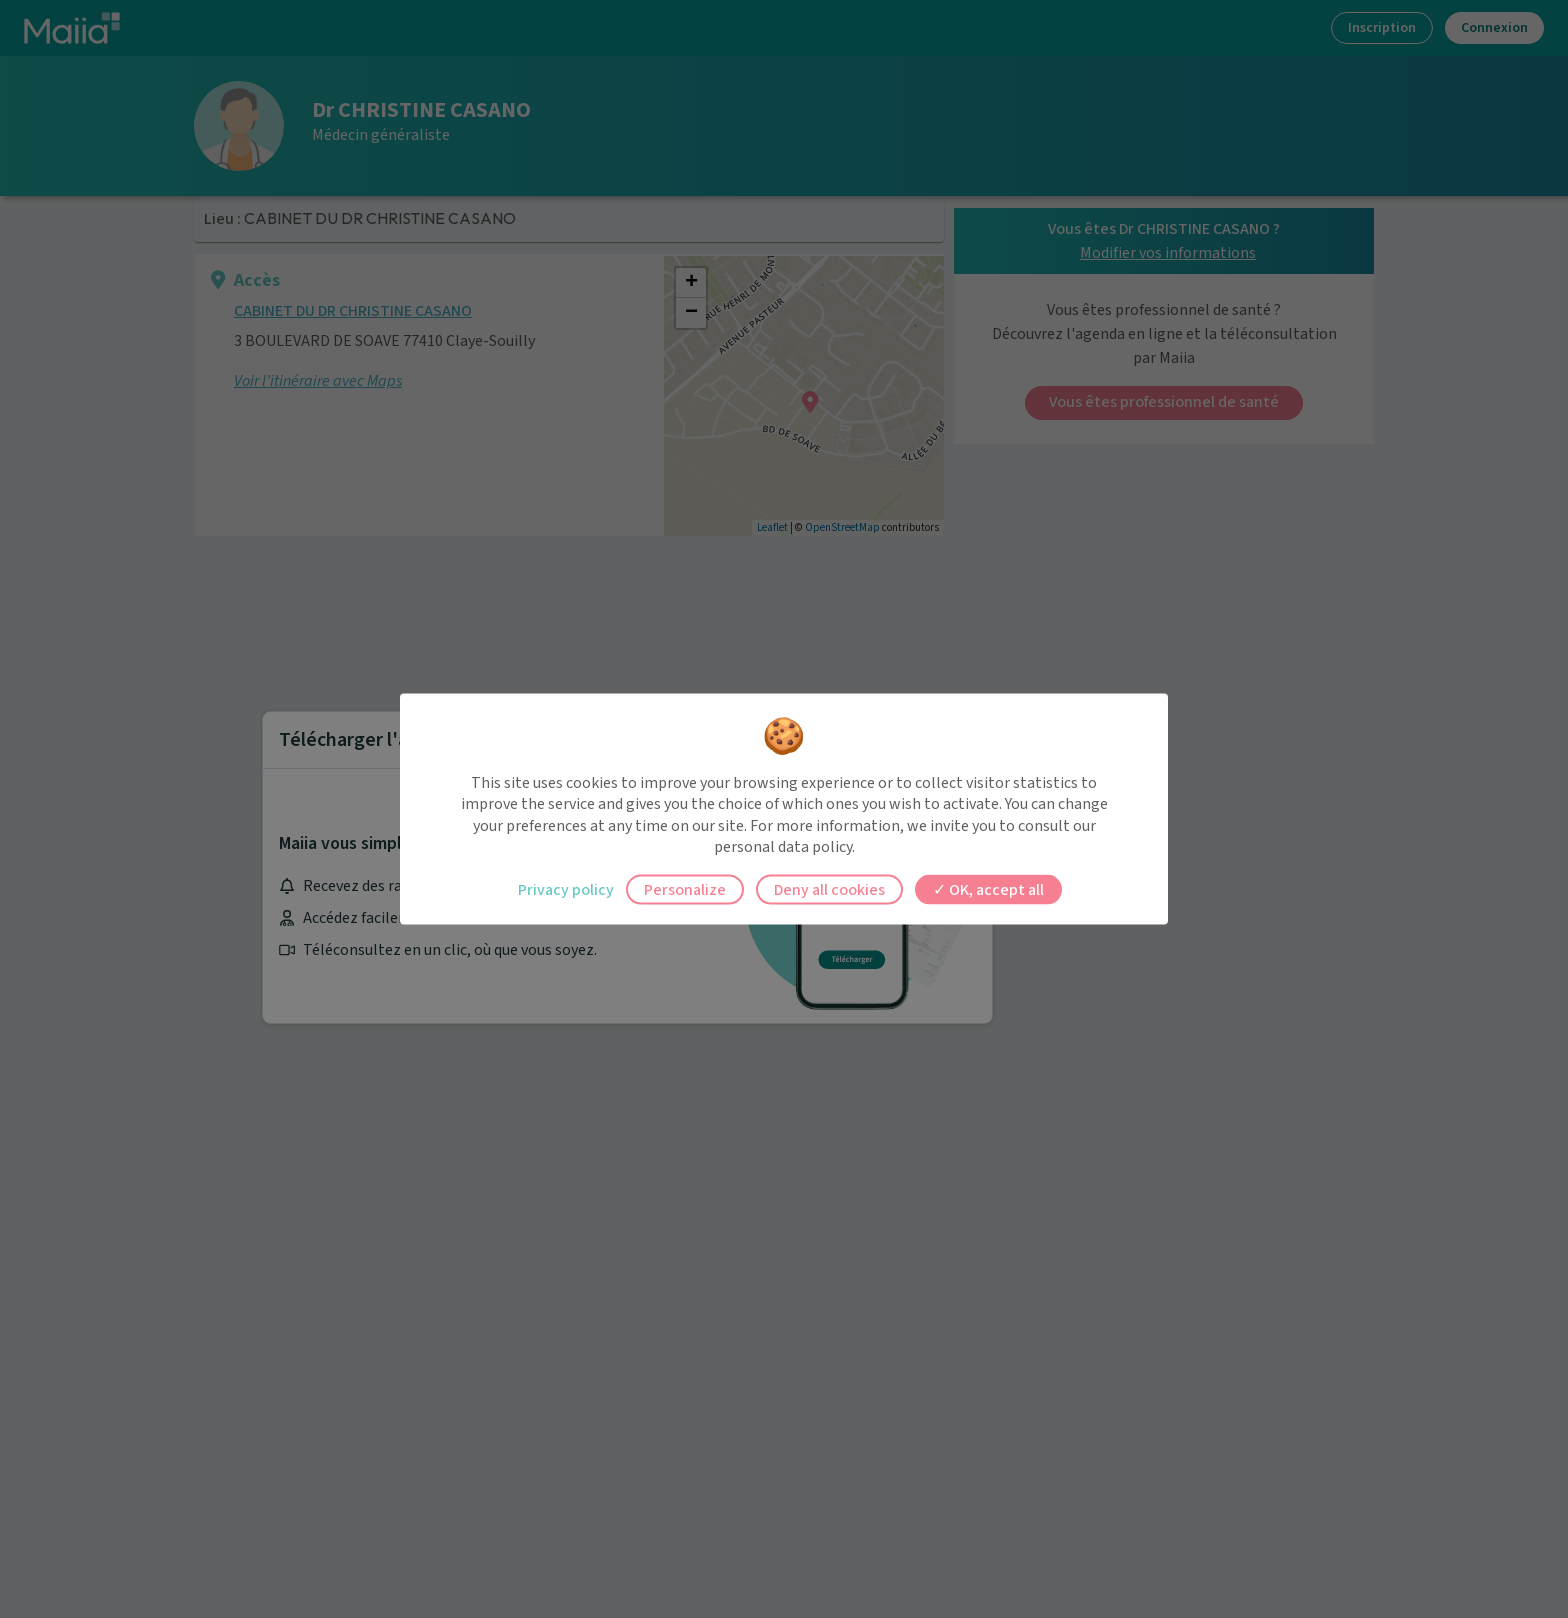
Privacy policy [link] (566, 889)
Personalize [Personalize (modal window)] (685, 889)
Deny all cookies (829, 889)
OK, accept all (988, 889)
